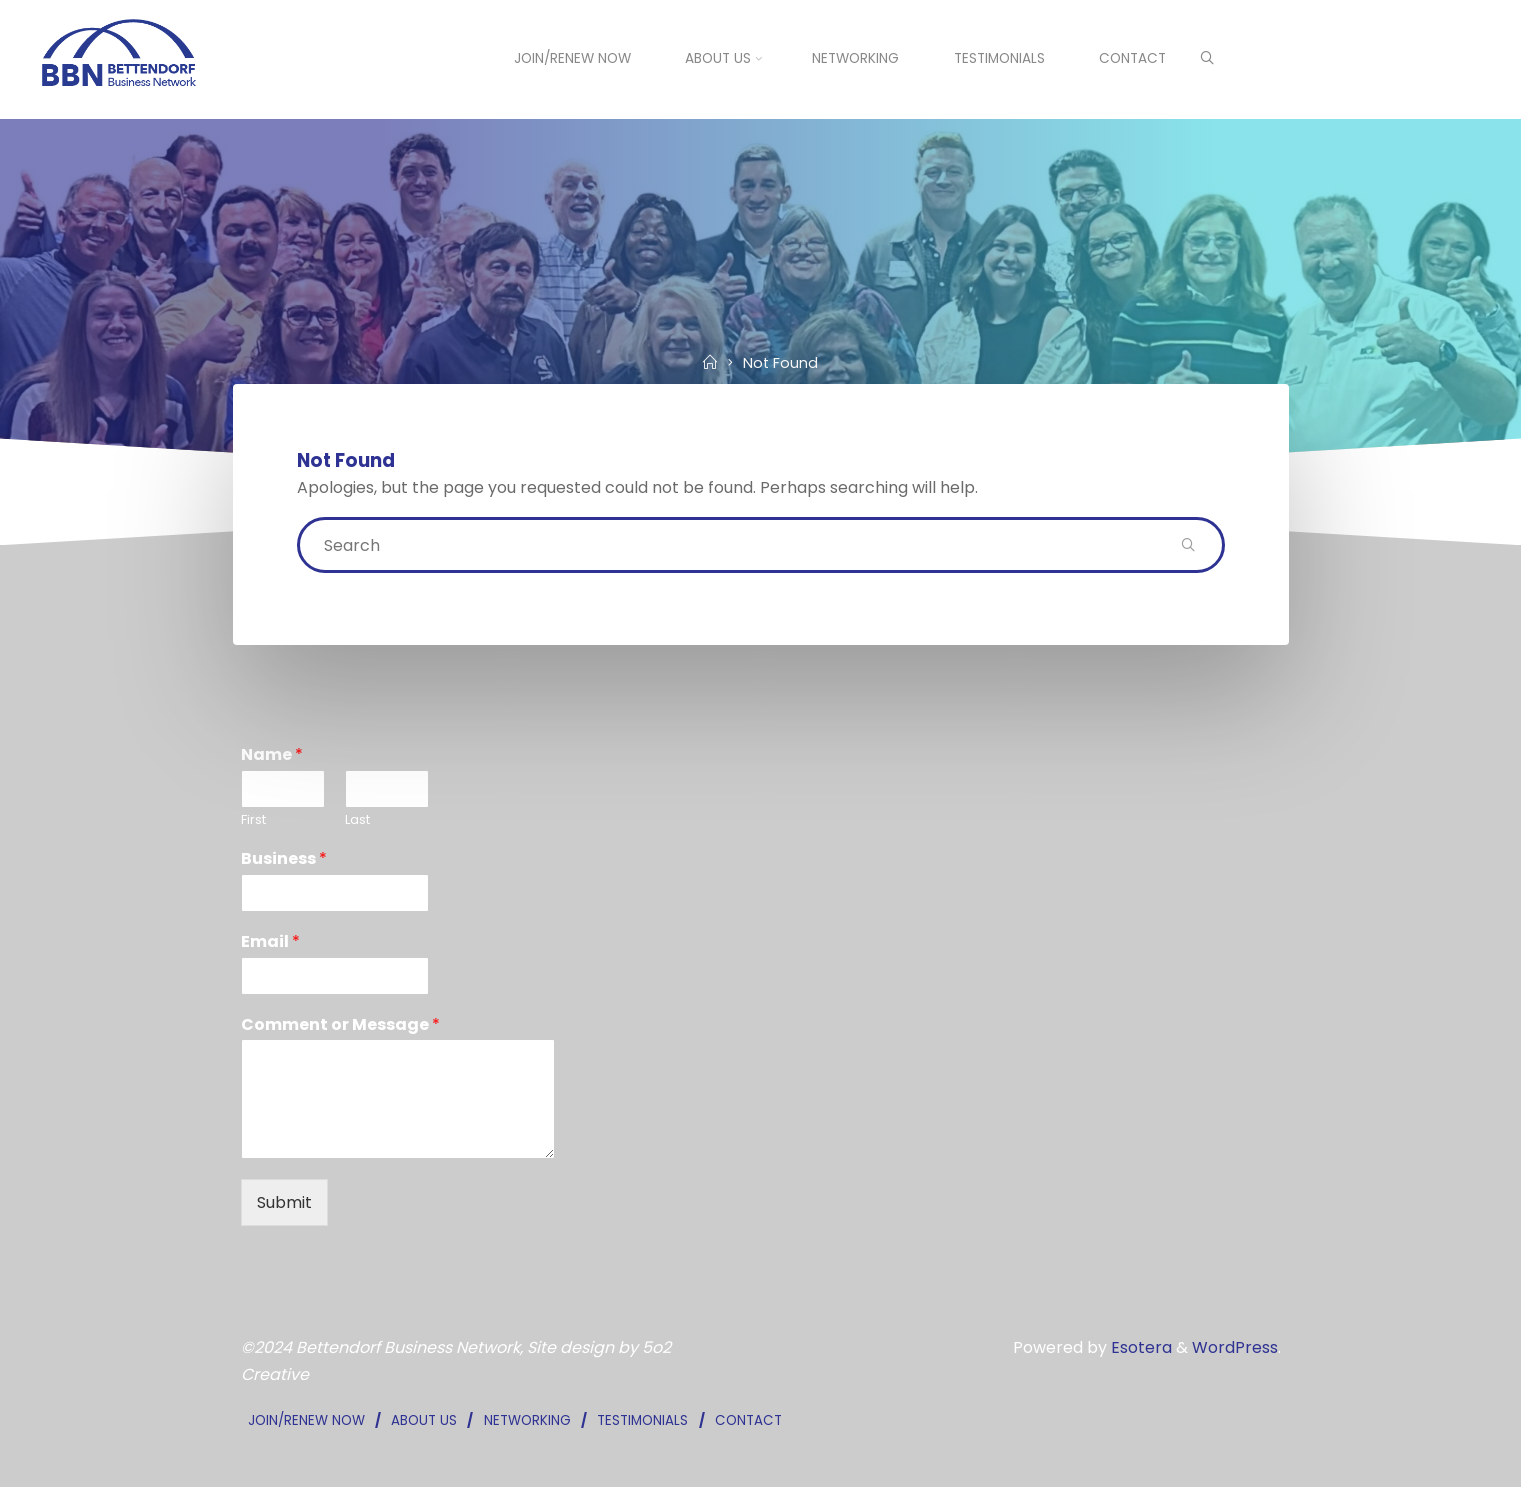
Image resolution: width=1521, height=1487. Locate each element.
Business (284, 859)
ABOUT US (424, 1420)
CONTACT (748, 1420)
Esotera (1139, 1347)
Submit (284, 1202)
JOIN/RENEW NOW (306, 1420)
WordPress (1235, 1347)
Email (270, 942)
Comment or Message (340, 1025)
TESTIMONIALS (642, 1420)
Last (357, 820)
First (253, 820)
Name (272, 755)
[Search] (1207, 60)
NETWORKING (527, 1420)
